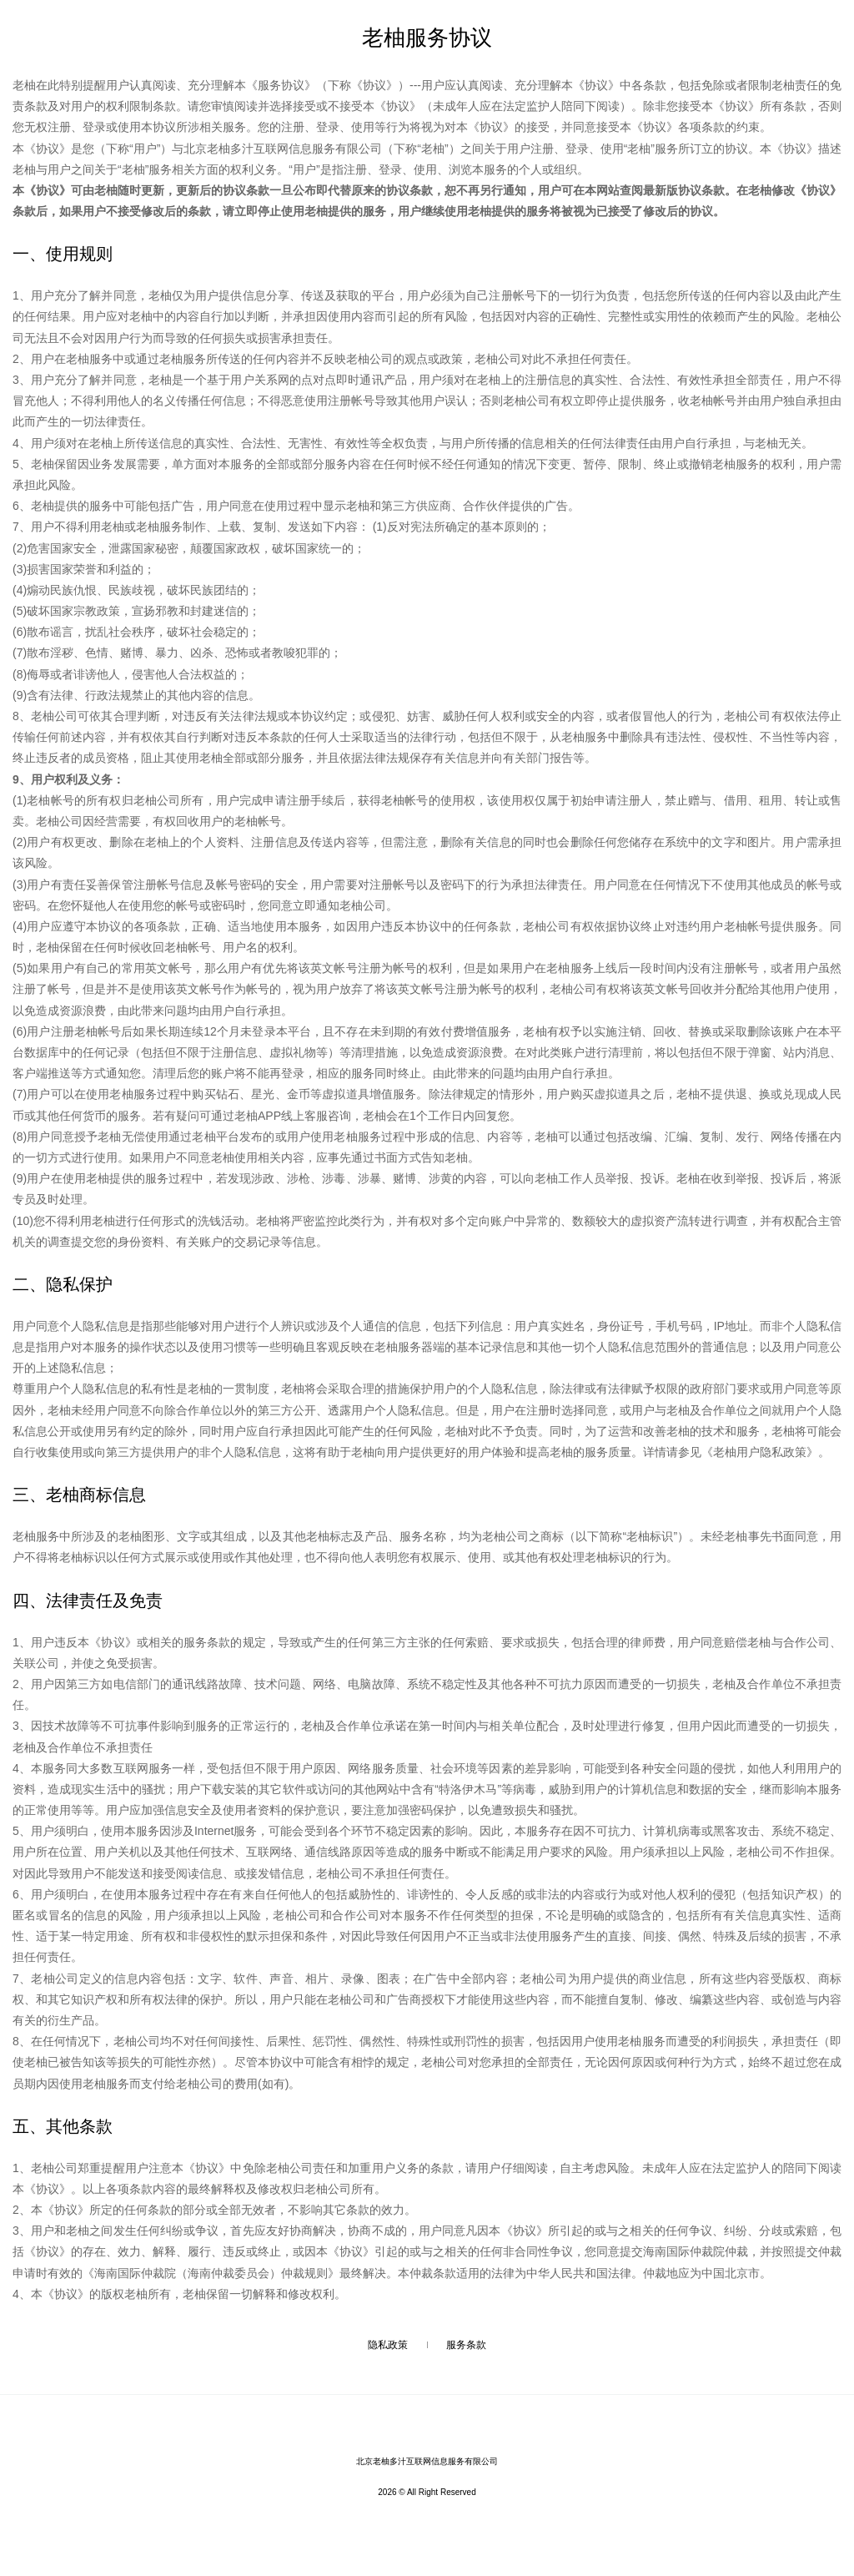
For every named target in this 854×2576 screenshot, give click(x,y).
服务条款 (466, 2345)
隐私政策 (388, 2345)
